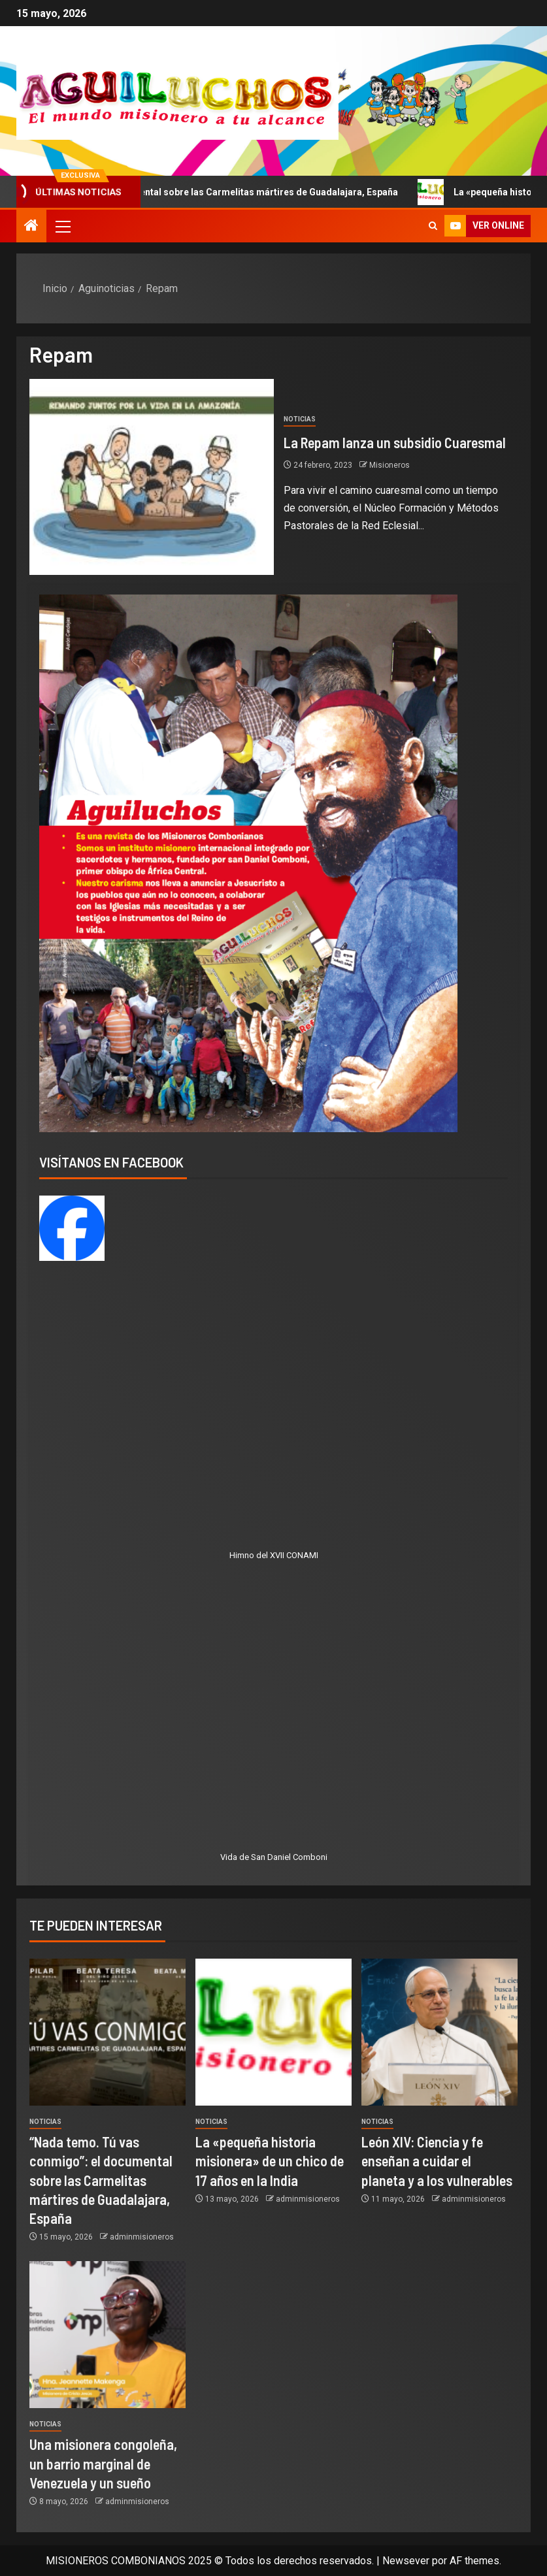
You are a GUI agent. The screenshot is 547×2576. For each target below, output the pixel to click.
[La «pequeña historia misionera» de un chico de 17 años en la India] (273, 2032)
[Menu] (62, 226)
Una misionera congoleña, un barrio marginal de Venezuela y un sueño (103, 2463)
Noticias (300, 419)
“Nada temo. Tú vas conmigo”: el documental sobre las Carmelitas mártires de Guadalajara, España (101, 2179)
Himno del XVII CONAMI (273, 1555)
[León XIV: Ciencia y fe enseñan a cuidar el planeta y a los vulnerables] (439, 2032)
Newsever (405, 2560)
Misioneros (389, 465)
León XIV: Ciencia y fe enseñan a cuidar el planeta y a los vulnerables (436, 2161)
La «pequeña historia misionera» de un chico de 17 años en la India (269, 2161)
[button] (62, 226)
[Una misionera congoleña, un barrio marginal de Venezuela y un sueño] (107, 2334)
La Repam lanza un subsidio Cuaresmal (395, 442)
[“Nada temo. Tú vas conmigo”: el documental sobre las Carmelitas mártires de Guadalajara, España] (107, 2032)
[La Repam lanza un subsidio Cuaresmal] (151, 477)
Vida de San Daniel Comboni (273, 1857)
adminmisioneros (142, 2237)
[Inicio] (31, 227)
